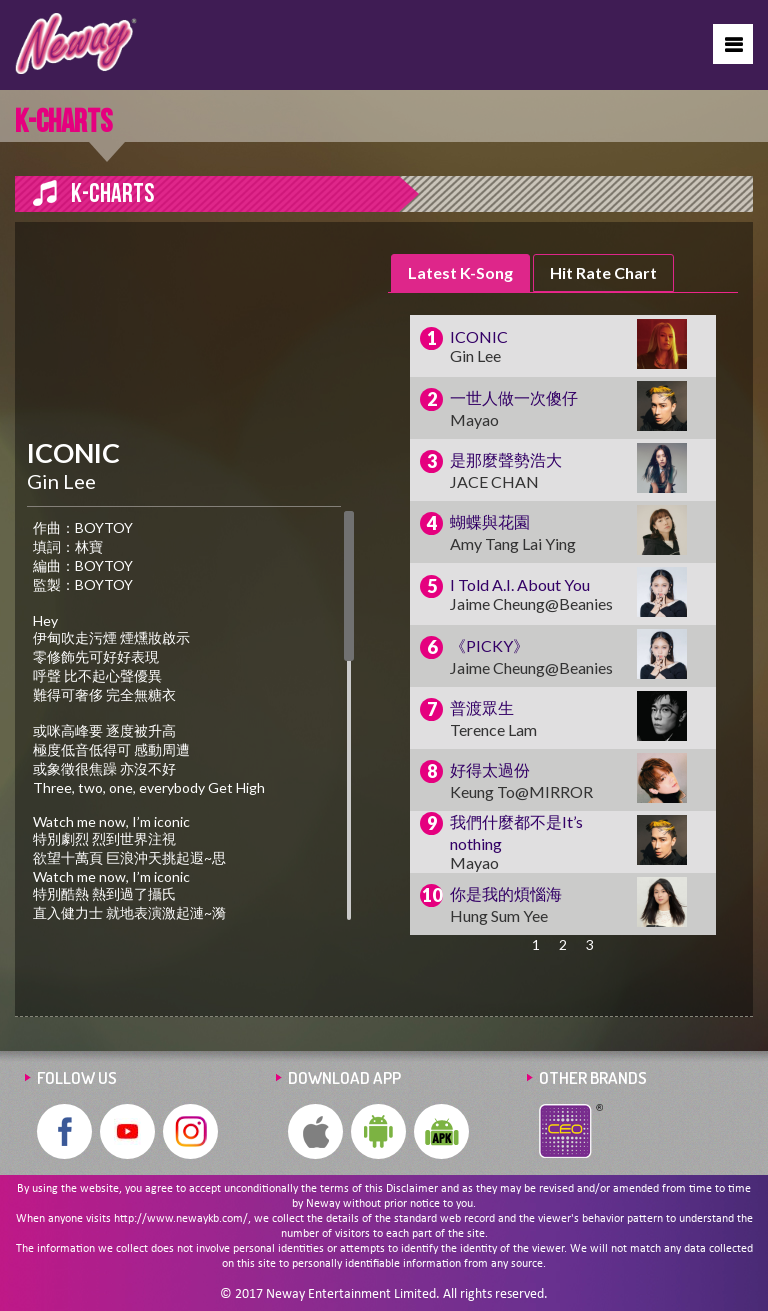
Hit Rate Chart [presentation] (603, 272)
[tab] (460, 274)
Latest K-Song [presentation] (460, 272)
